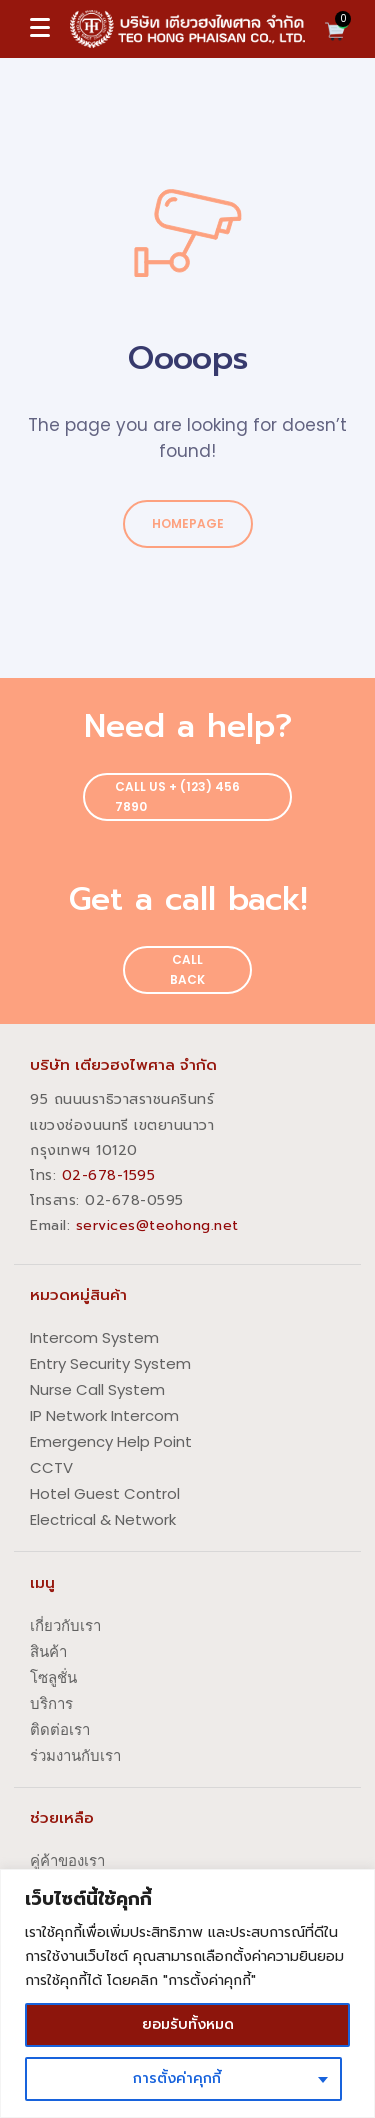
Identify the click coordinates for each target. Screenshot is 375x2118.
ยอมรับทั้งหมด (188, 2024)
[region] (187, 1993)
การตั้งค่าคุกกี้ (177, 2078)
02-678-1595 (109, 1175)
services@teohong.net (157, 1225)
